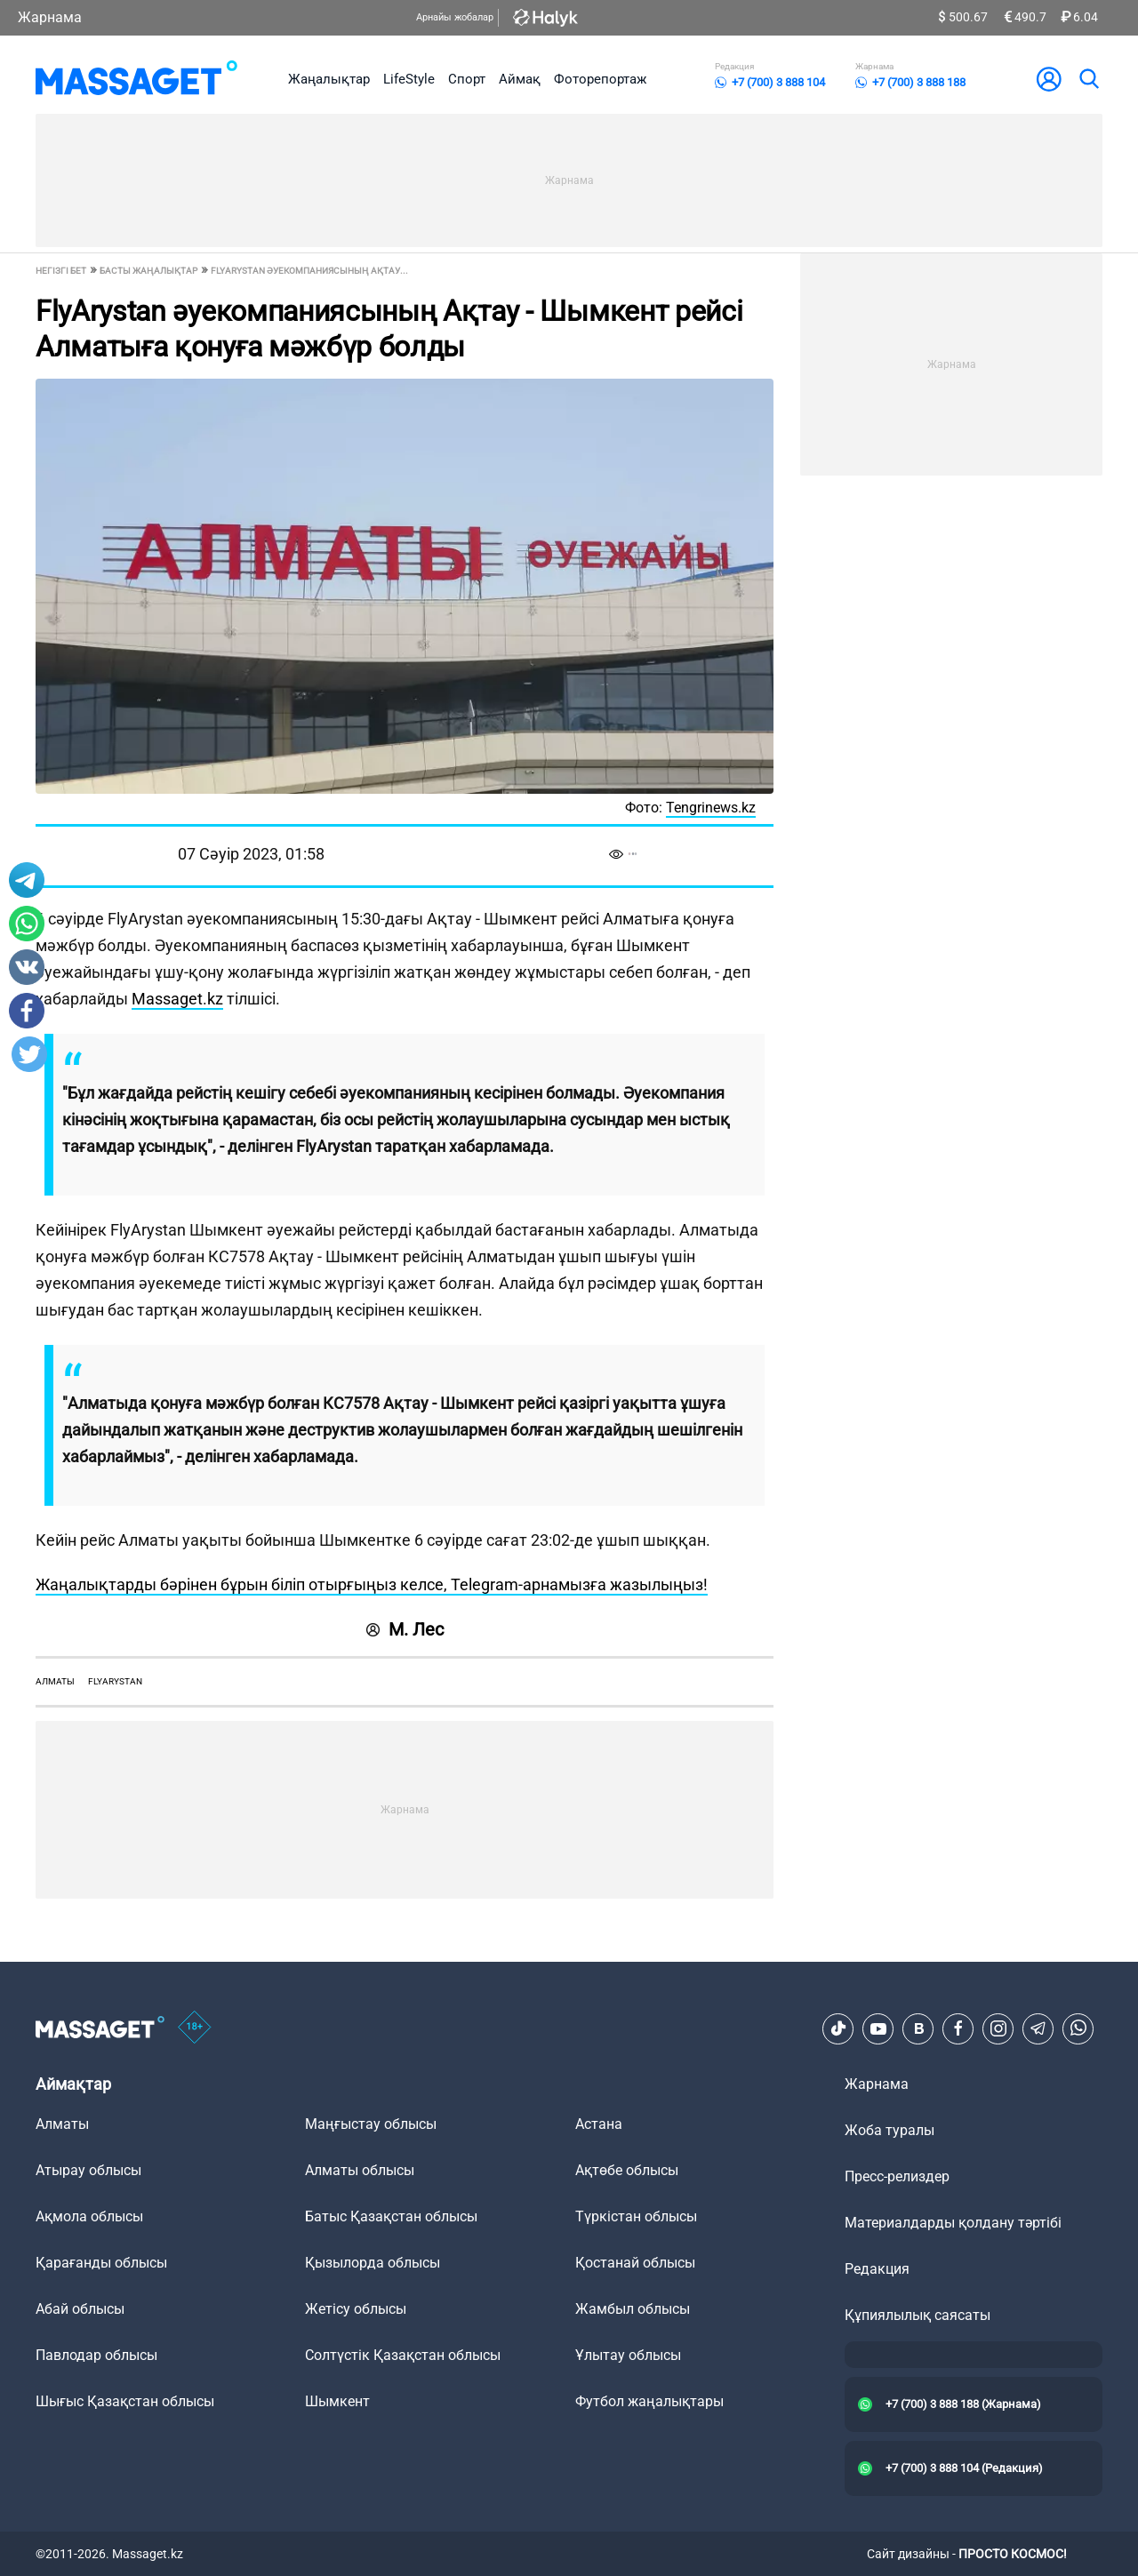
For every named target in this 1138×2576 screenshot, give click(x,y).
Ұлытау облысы (628, 2355)
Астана (598, 2124)
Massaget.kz (177, 998)
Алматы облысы (359, 2170)
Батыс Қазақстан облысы (391, 2216)
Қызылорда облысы (372, 2262)
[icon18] (195, 2028)
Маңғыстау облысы (371, 2124)
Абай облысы (80, 2308)
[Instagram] (998, 2028)
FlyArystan (115, 1681)
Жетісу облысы (355, 2308)
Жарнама (50, 17)
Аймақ (520, 79)
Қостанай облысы (635, 2262)
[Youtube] (878, 2028)
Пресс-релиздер (897, 2176)
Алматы (55, 1681)
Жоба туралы (889, 2130)
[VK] (918, 2028)
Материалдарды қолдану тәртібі (953, 2222)
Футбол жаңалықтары (649, 2401)
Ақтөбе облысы (626, 2170)
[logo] (136, 79)
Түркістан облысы (636, 2216)
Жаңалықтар (329, 79)
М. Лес (405, 1629)
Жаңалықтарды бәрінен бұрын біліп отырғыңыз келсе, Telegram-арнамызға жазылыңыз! (372, 1584)
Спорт (466, 79)
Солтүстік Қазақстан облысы (403, 2355)
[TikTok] (838, 2028)
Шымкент (337, 2401)
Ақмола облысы (89, 2216)
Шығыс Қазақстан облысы (125, 2401)
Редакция (877, 2268)
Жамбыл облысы (632, 2308)
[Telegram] (1038, 2028)
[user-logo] (1049, 79)
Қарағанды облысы (101, 2262)
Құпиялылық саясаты (917, 2315)
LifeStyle (409, 79)
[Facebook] (958, 2028)
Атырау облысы (88, 2170)
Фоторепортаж (600, 79)
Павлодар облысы (96, 2355)
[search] (1088, 79)
